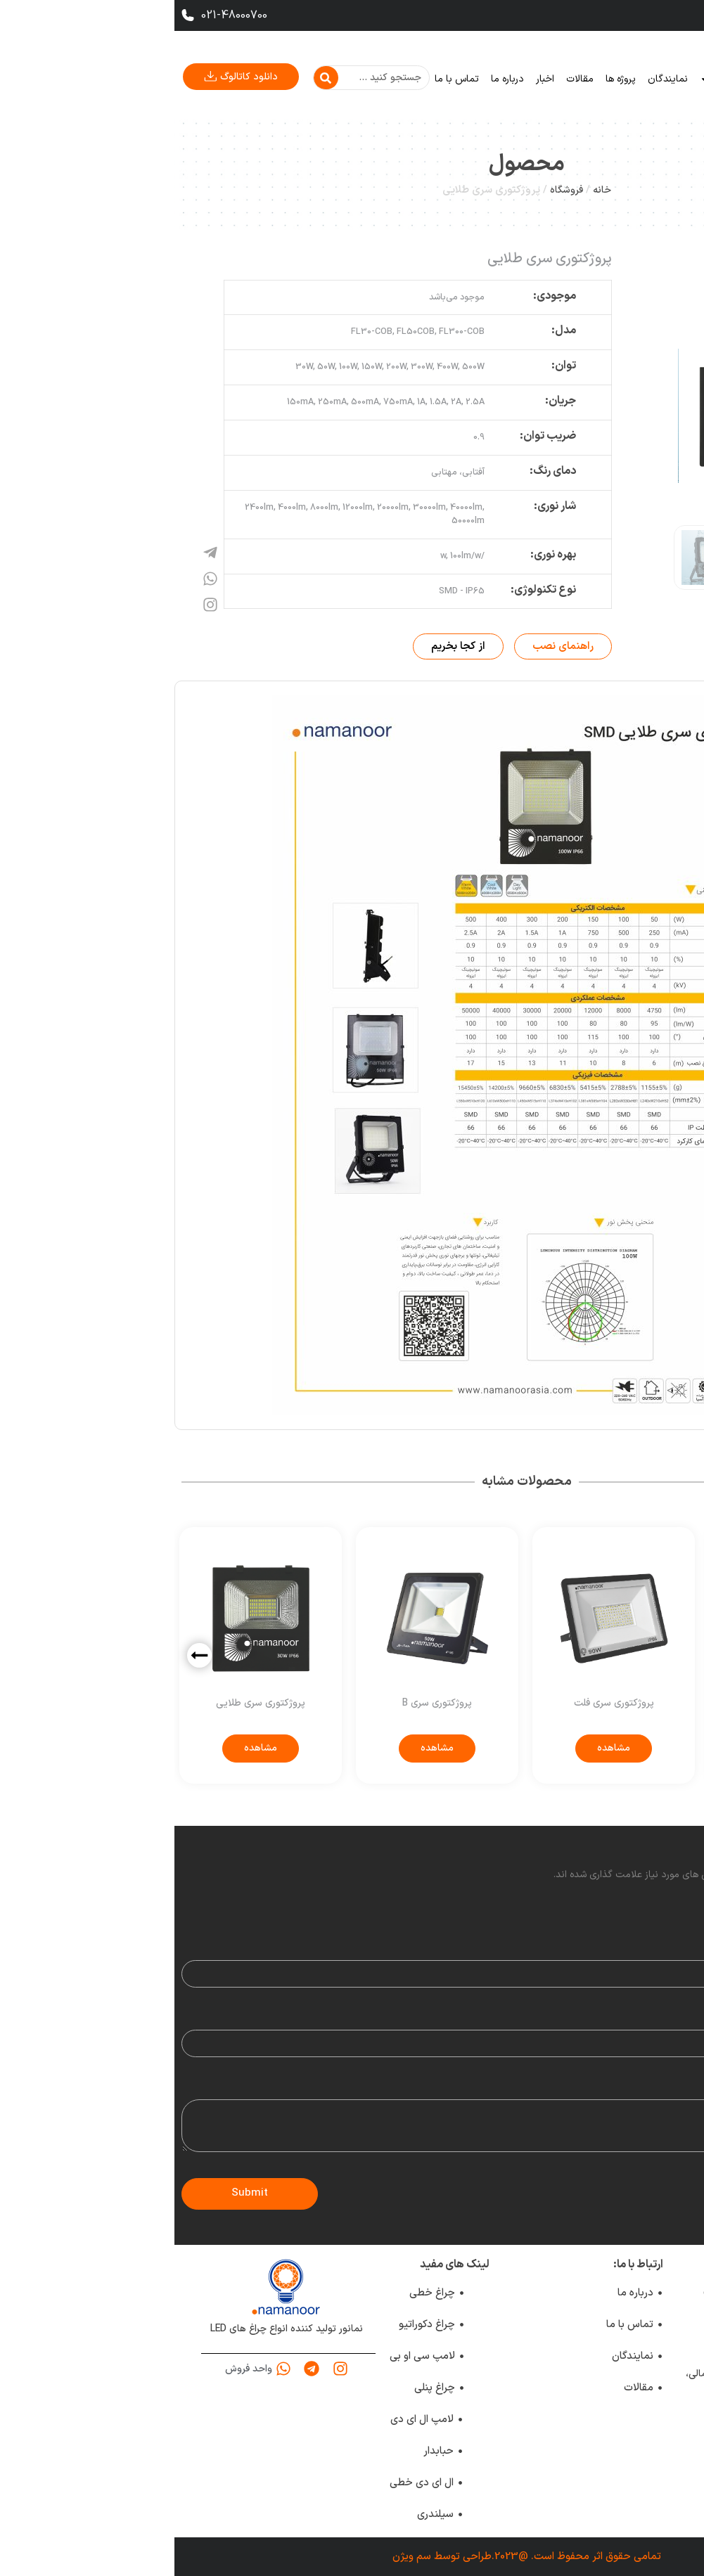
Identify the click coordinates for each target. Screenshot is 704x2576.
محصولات (554, 79)
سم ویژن (237, 2557)
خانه (604, 79)
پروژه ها (446, 79)
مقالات (405, 79)
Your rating (668, 1907)
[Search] (151, 77)
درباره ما (333, 79)
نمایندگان (493, 79)
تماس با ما (282, 79)
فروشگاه (392, 190)
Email (682, 2019)
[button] (25, 1655)
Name (680, 1949)
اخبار (370, 79)
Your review (666, 2089)
